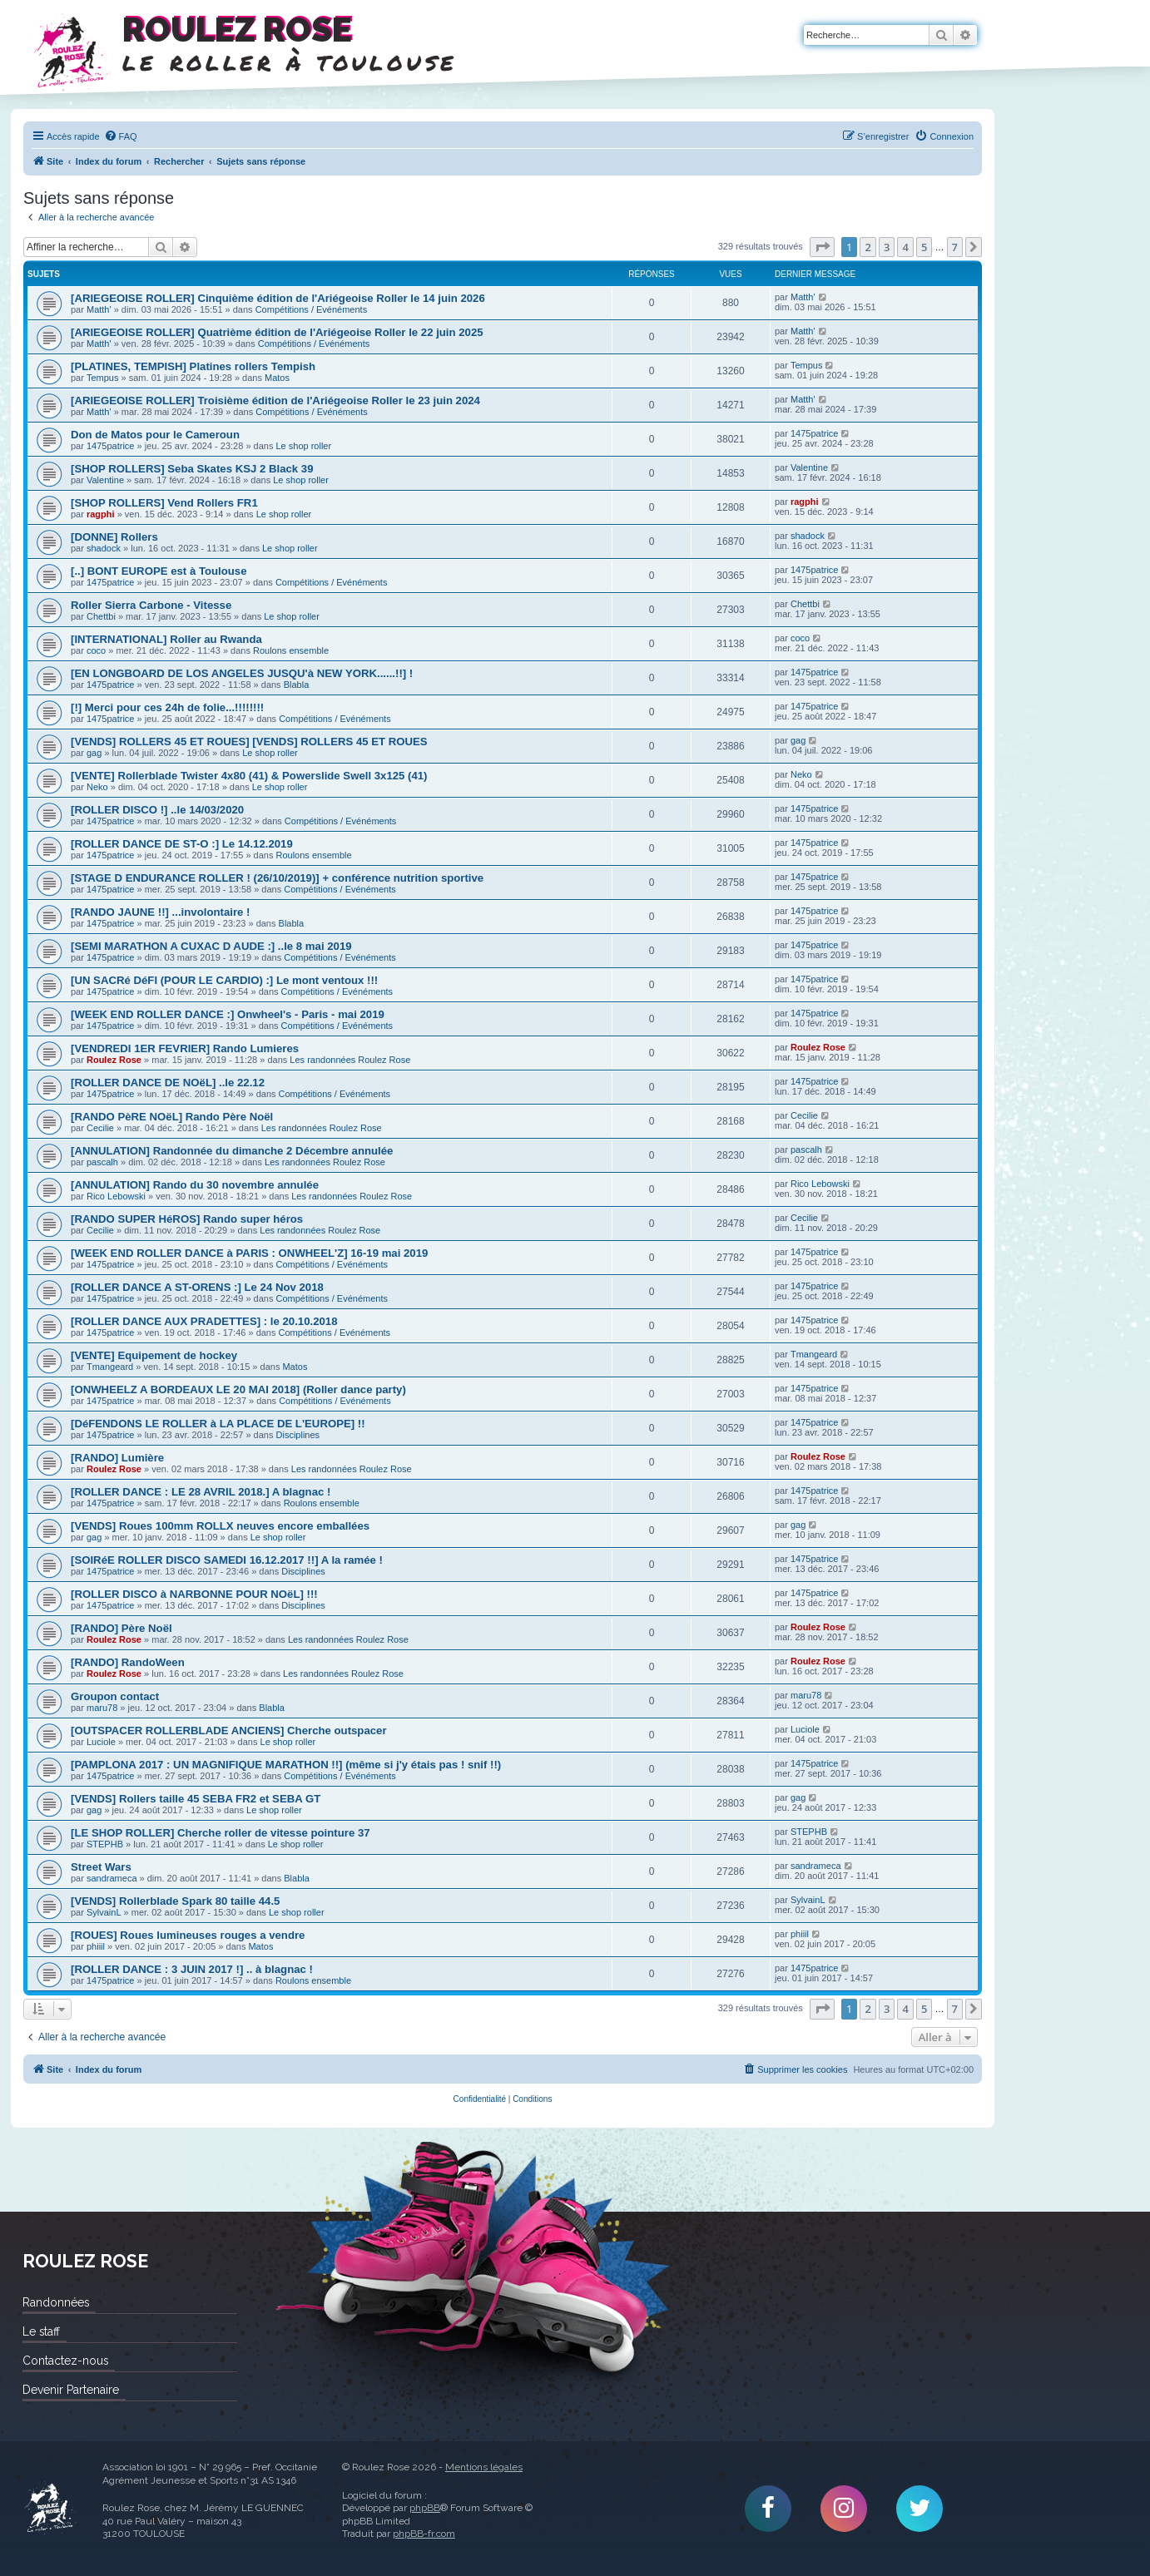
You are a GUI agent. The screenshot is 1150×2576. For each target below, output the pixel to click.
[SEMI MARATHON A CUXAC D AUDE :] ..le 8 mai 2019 (211, 946)
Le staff (41, 2331)
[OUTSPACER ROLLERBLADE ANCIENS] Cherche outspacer (229, 1730)
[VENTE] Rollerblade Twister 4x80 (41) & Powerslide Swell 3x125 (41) (249, 775)
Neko (97, 787)
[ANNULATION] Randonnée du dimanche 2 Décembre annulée (232, 1151)
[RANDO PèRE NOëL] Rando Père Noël (172, 1116)
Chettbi (101, 616)
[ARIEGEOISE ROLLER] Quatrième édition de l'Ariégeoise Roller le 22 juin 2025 (277, 332)
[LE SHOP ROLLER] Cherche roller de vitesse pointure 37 (220, 1833)
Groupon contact (115, 1696)
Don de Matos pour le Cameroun (155, 434)
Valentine (105, 480)
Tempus (103, 378)
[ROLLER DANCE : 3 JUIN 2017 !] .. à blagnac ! (192, 1969)
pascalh (102, 1162)
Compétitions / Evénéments (311, 309)
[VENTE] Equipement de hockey (154, 1355)
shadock (104, 548)
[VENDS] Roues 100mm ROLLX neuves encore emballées (220, 1526)
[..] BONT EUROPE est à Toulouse (159, 571)
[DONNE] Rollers (114, 537)
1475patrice (111, 446)
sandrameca (112, 1878)
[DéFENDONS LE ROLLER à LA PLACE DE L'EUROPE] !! (218, 1423)
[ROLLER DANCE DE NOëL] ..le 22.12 (168, 1082)
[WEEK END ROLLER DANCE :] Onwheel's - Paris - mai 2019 (227, 1014)
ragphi (101, 514)
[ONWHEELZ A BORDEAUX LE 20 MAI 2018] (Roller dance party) (238, 1389)
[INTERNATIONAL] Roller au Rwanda (166, 639)
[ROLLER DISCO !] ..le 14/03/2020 (157, 809)
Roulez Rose (114, 1060)
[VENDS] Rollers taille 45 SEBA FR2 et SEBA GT (195, 1798)
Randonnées (55, 2302)
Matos (277, 378)
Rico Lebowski (116, 1196)
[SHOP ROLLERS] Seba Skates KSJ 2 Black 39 (192, 468)
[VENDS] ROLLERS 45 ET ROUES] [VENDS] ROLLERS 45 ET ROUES (249, 741)
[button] (822, 247)
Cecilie (100, 1128)
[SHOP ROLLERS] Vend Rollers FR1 (164, 503)
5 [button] (924, 247)
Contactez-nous (65, 2360)
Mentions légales (484, 2467)
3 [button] (887, 247)
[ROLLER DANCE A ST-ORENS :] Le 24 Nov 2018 (197, 1287)
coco (96, 650)
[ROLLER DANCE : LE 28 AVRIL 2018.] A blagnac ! (200, 1492)
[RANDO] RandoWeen (128, 1662)
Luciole (101, 1742)
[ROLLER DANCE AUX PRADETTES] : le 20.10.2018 (204, 1321)
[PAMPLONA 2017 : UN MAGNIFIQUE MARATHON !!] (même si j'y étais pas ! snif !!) (286, 1764)
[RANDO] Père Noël (121, 1628)
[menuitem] (120, 136)
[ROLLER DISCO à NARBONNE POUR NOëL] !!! (194, 1594)
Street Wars (101, 1867)
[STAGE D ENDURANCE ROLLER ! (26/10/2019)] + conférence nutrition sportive (277, 878)
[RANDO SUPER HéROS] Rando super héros (187, 1219)
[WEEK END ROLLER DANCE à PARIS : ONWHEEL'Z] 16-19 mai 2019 (249, 1253)
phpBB (424, 2508)
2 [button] (867, 247)
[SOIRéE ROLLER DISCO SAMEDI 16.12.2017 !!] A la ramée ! (227, 1560)
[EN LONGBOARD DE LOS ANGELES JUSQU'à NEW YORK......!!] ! (242, 673)
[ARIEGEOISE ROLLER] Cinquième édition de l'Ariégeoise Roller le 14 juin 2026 (278, 298)
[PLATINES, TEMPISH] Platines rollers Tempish (193, 366)
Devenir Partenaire (70, 2389)
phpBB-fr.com (424, 2533)
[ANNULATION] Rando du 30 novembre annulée (195, 1185)
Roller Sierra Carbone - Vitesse (151, 605)
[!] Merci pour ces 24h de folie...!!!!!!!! (167, 707)
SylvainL (104, 1912)
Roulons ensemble (291, 650)
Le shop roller (304, 446)
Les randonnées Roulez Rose (350, 1060)
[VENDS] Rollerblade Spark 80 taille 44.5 (175, 1901)
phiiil (96, 1946)
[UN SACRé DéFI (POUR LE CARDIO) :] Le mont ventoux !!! (224, 980)
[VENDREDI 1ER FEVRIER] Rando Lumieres (185, 1048)
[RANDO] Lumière (117, 1457)
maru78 (102, 1708)
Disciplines (298, 1435)
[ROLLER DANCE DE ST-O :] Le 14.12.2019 (182, 844)
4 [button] (905, 247)
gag (94, 753)
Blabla (297, 685)
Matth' (99, 309)
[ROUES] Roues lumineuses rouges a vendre (188, 1935)
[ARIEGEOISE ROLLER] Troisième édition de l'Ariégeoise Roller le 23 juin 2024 (275, 400)
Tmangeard (110, 1367)
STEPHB (105, 1844)
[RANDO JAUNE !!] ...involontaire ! (160, 912)
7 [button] (955, 247)
